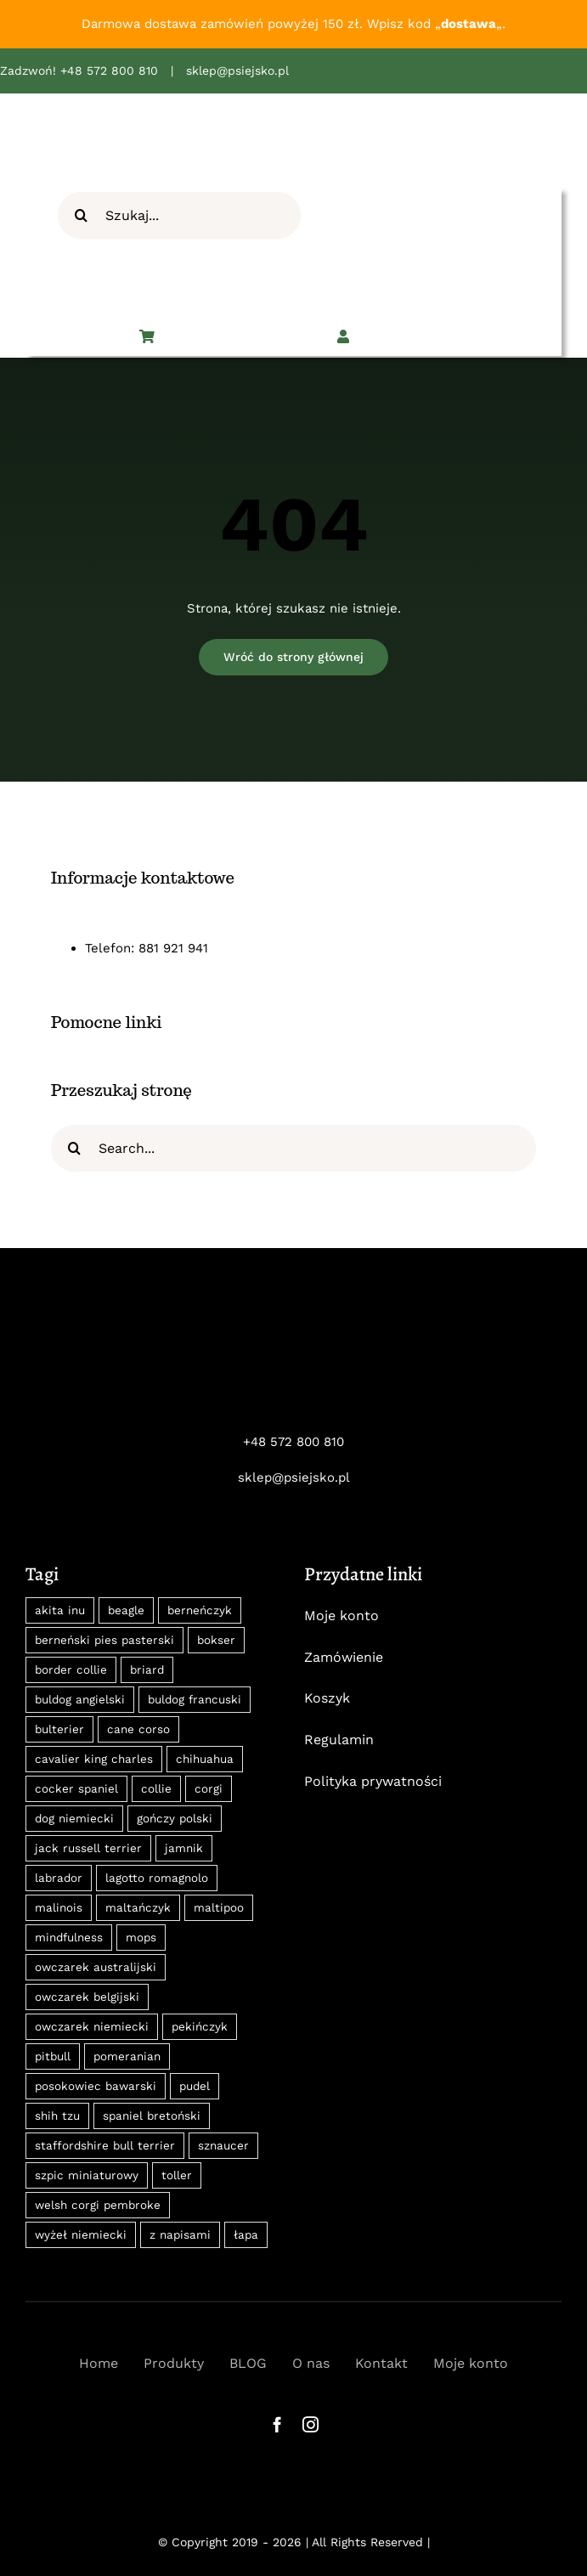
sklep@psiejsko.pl (237, 70)
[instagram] (310, 2424)
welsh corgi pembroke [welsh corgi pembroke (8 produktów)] (98, 2205)
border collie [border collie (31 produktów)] (71, 1669)
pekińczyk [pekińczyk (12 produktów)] (200, 2026)
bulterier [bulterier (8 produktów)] (59, 1729)
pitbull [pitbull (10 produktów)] (53, 2056)
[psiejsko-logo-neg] (294, 1330)
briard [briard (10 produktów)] (147, 1669)
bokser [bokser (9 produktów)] (216, 1640)
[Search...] (293, 1148)
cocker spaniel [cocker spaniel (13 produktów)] (76, 1788)
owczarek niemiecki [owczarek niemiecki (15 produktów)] (92, 2026)
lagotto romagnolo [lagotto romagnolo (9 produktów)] (156, 1877)
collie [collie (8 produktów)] (156, 1788)
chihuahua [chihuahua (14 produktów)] (205, 1758)
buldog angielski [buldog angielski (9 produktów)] (80, 1699)
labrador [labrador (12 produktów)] (58, 1877)
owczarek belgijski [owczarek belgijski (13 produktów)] (87, 1996)
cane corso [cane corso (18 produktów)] (138, 1729)
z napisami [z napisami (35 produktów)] (180, 2234)
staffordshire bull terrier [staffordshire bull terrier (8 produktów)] (105, 2145)
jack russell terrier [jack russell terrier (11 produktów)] (88, 1848)
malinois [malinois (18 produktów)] (58, 1907)
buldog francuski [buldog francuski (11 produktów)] (194, 1699)
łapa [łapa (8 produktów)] (246, 2234)
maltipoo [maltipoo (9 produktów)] (219, 1907)
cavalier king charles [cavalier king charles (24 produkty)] (94, 1758)
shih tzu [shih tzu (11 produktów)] (57, 2115)
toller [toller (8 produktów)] (176, 2175)
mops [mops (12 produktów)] (141, 1937)
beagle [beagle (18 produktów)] (126, 1610)
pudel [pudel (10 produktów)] (194, 2086)
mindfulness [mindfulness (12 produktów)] (69, 1937)
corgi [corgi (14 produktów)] (209, 1788)
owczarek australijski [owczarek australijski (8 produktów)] (95, 1967)
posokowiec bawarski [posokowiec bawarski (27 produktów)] (95, 2086)
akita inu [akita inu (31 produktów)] (60, 1610)
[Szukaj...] (179, 215)
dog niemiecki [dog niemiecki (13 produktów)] (74, 1818)
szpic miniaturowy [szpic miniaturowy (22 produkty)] (86, 2175)
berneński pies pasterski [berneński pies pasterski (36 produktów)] (104, 1640)
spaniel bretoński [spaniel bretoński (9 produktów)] (151, 2115)
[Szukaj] (81, 215)
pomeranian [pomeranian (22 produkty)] (127, 2056)
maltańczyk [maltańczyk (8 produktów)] (138, 1907)
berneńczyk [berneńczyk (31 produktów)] (199, 1610)
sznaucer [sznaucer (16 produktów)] (223, 2145)
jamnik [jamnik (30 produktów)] (184, 1848)
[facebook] (277, 2424)
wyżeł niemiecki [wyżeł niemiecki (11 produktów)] (81, 2234)
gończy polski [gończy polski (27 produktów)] (174, 1818)
